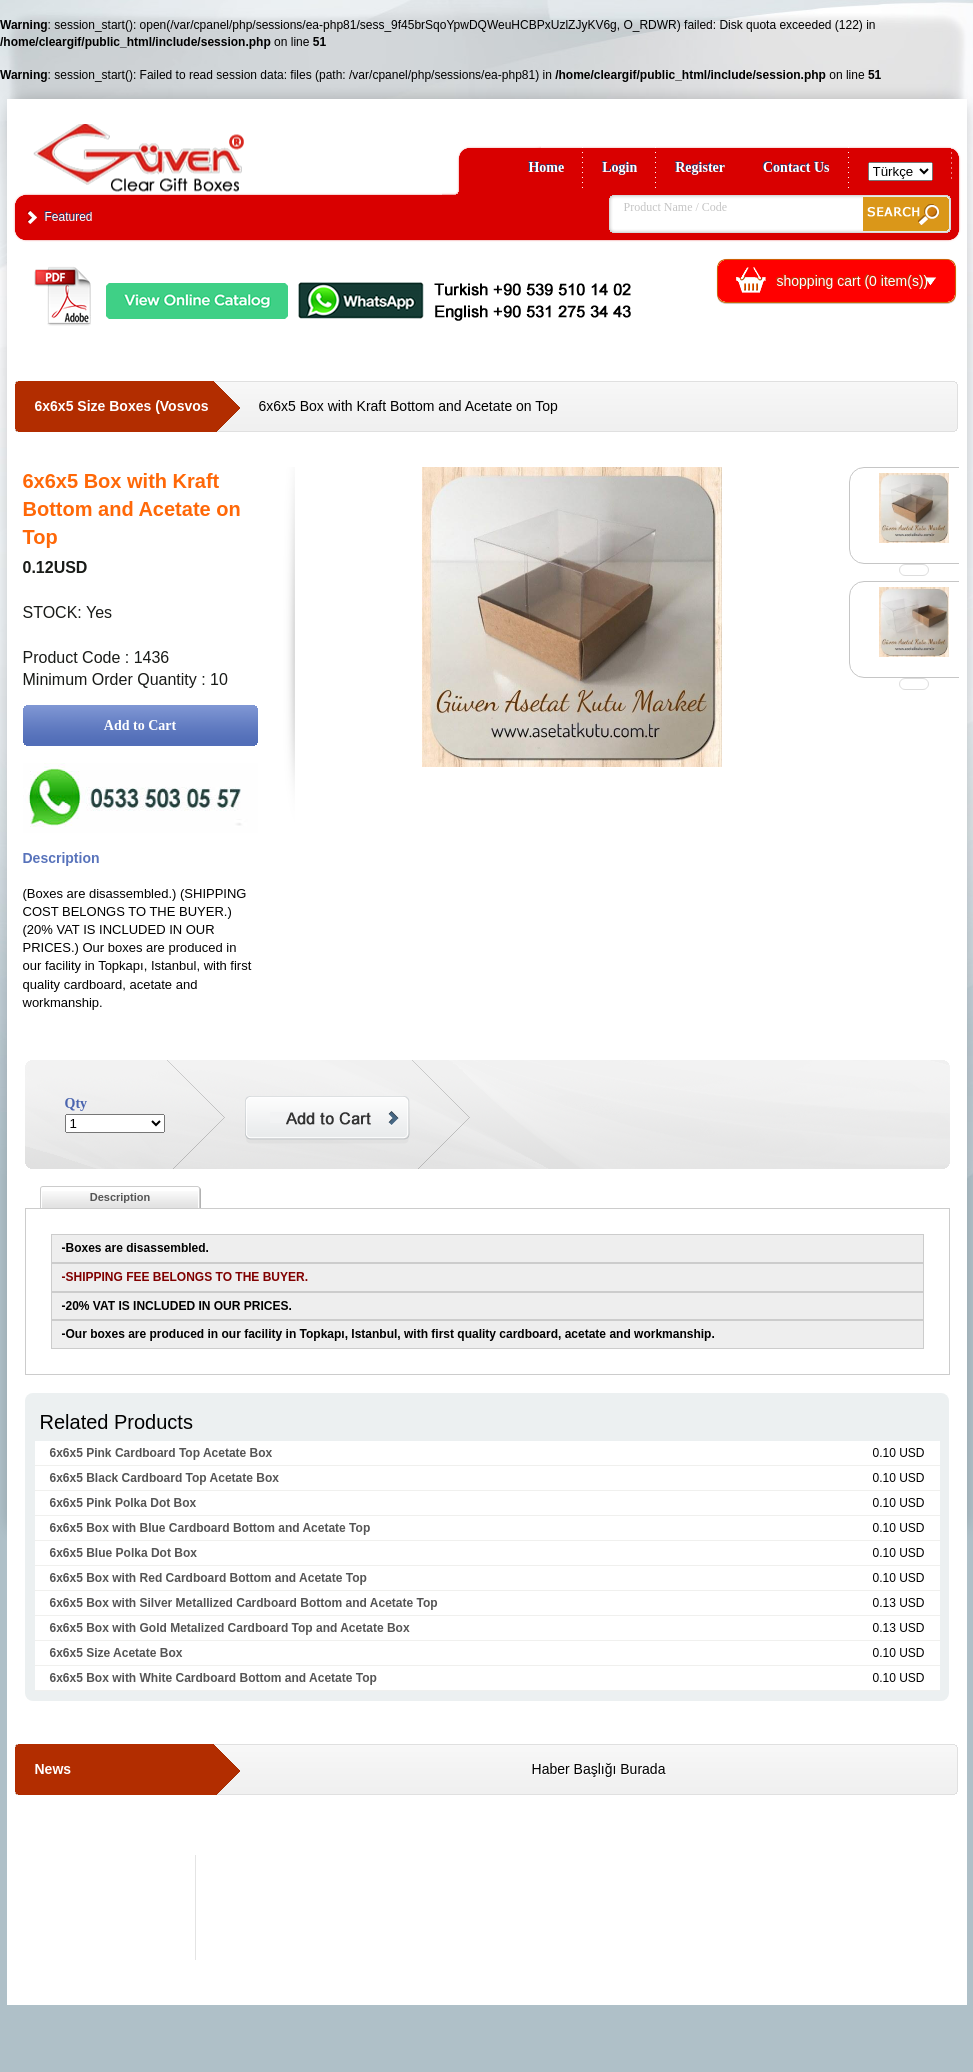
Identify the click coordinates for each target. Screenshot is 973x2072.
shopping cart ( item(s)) (853, 281)
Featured (69, 217)
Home (546, 167)
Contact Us (796, 167)
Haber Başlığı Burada (599, 1769)
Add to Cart (140, 725)
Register (700, 167)
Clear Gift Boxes (182, 148)
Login (619, 167)
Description (120, 1197)
